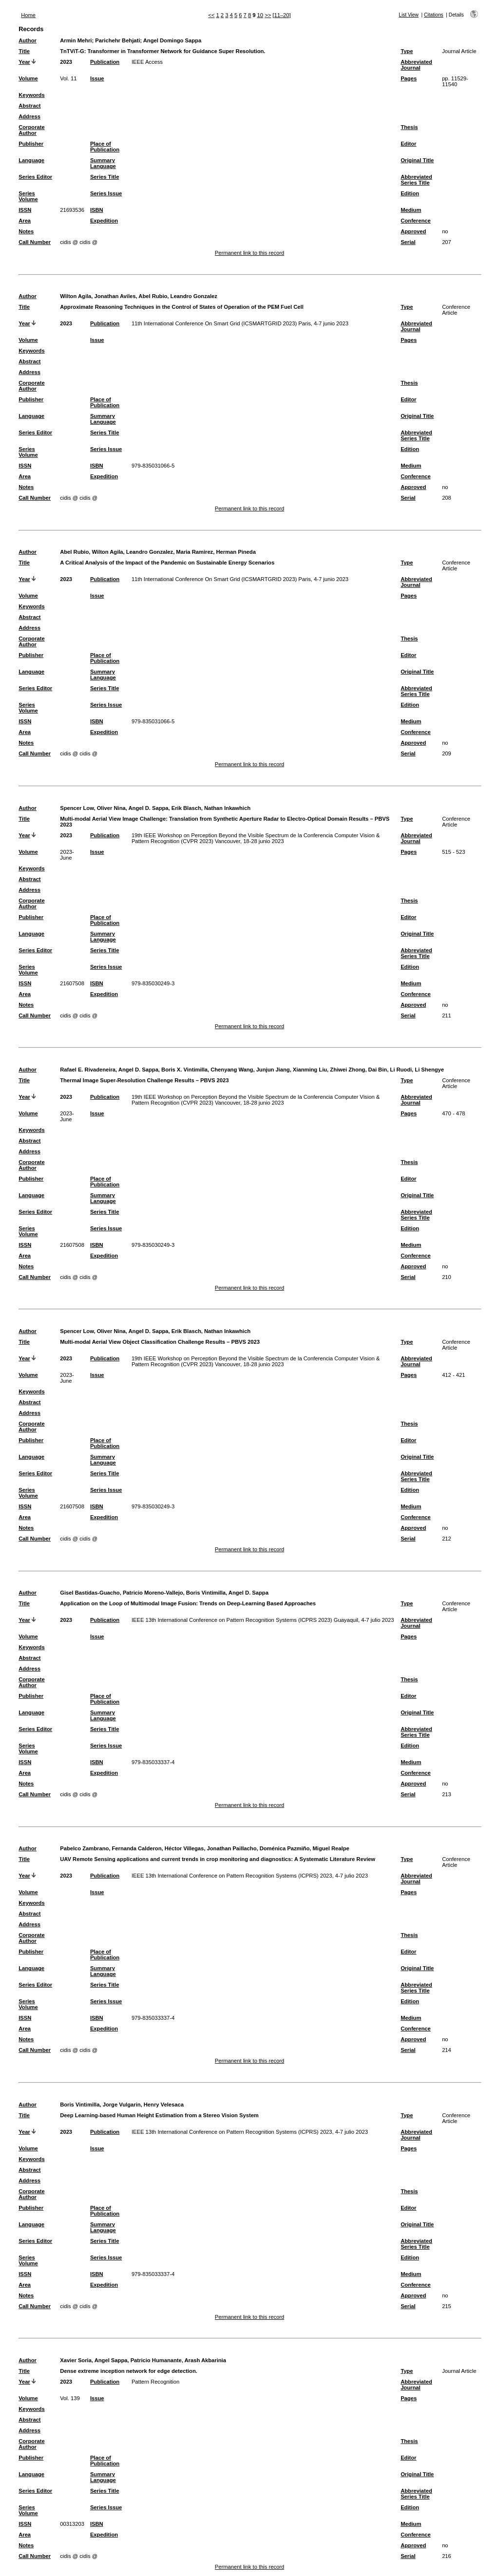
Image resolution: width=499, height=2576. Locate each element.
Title (24, 51)
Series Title (104, 177)
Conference (416, 221)
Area (25, 221)
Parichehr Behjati (117, 40)
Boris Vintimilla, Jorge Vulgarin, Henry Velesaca (122, 2104)
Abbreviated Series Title (416, 180)
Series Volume (28, 196)
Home (28, 15)
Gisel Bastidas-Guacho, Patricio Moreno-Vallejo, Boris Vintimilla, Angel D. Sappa (164, 1593)
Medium (411, 210)
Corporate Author (31, 130)
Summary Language (103, 163)
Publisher (31, 144)
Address (29, 116)
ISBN (96, 210)
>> (268, 15)
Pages (409, 78)
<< (211, 15)
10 (260, 15)
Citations (433, 15)
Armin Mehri (76, 40)
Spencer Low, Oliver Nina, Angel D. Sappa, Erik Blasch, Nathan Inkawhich (155, 808)
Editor (408, 144)
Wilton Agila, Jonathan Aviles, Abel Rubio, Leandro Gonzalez (138, 296)
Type (407, 51)
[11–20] (281, 15)
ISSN (25, 210)
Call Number (35, 242)
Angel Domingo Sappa (172, 40)
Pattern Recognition (155, 2382)
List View (409, 15)
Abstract (29, 106)
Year (24, 62)
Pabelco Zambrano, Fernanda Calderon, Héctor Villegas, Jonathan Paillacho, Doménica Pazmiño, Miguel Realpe (204, 1848)
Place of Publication (104, 146)
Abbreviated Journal (416, 65)
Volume (28, 78)
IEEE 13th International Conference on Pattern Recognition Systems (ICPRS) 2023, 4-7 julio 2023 (250, 1876)
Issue (97, 78)
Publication (104, 62)
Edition (410, 193)
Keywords (31, 95)
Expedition (104, 221)
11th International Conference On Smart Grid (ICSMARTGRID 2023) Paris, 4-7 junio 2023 (240, 323)
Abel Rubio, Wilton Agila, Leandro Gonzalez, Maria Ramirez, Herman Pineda (158, 552)
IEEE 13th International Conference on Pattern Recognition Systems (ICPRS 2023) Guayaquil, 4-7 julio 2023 (263, 1620)
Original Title (417, 160)
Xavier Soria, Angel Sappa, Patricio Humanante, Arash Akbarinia (143, 2360)
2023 (66, 62)
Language (31, 160)
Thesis (409, 127)
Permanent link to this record (249, 253)
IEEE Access (147, 62)
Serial (408, 242)
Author (28, 40)
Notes (26, 231)
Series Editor (35, 177)
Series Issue (106, 193)
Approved (413, 231)
